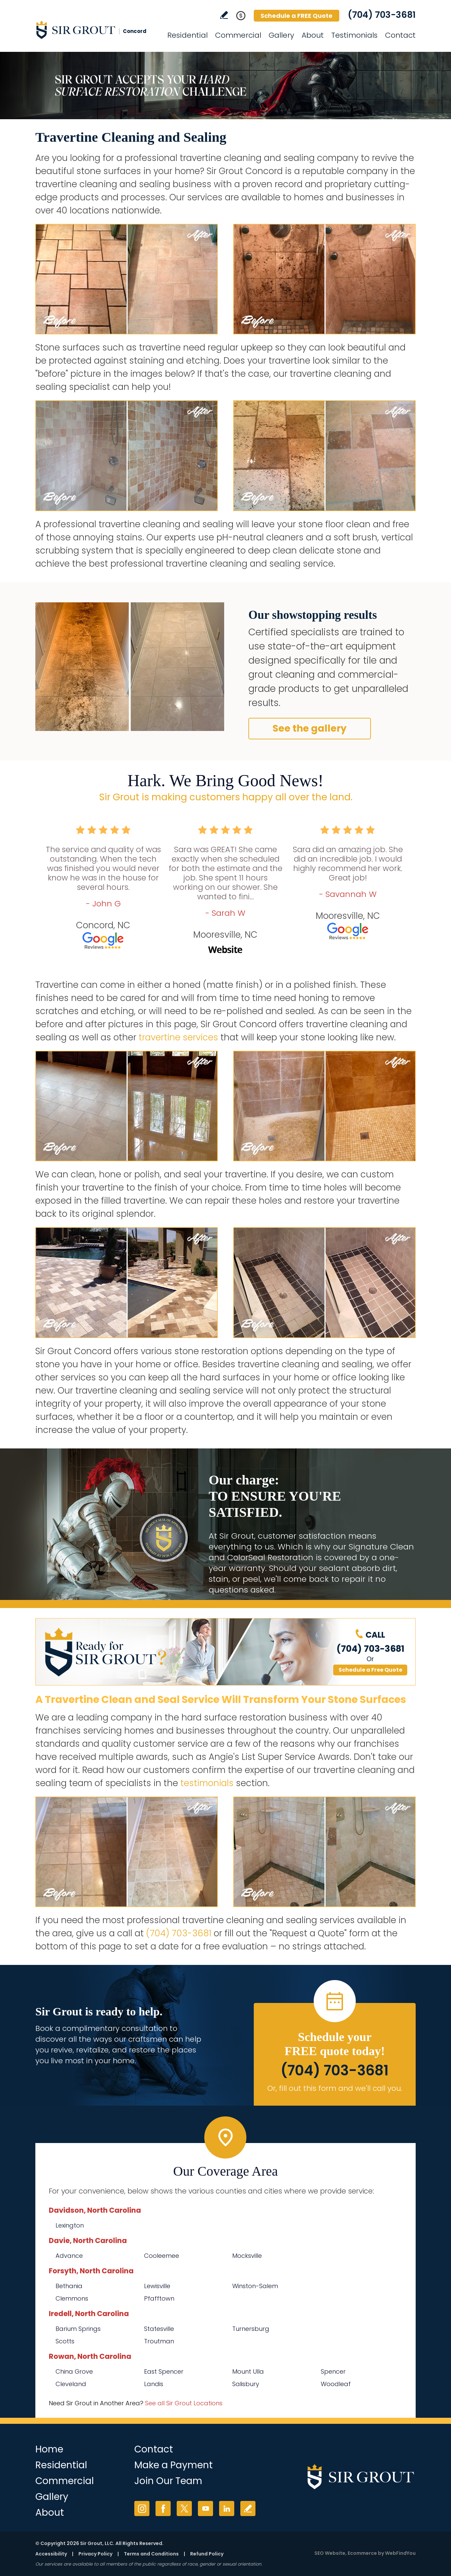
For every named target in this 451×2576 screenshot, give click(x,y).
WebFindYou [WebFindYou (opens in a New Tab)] (400, 2553)
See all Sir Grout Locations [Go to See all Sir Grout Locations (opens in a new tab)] (183, 2403)
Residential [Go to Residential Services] (187, 35)
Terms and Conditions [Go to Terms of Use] (151, 2553)
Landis (153, 2384)
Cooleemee (161, 2255)
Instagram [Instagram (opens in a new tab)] (141, 2508)
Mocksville (247, 2255)
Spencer (333, 2371)
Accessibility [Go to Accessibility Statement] (51, 2553)
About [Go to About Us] (313, 35)
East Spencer (163, 2371)
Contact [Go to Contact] (400, 35)
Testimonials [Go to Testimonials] (354, 35)
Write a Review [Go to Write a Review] (224, 15)
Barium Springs (78, 2328)
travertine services (178, 1037)
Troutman (159, 2341)
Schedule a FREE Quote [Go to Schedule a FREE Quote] (297, 15)
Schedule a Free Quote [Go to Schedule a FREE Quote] (370, 1670)
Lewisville (157, 2286)
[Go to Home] (96, 29)
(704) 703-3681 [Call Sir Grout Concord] (382, 15)
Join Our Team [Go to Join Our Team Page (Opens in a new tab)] (168, 2480)
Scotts (65, 2341)
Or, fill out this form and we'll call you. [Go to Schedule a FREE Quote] (334, 2088)
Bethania (69, 2286)
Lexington (70, 2225)
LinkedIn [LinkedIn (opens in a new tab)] (226, 2508)
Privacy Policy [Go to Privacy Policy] (95, 2553)
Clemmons (72, 2298)
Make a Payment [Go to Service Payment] (173, 2465)
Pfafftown (159, 2298)
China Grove (74, 2371)
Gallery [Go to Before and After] (281, 35)
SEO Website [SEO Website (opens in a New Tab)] (329, 2553)
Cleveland (71, 2384)
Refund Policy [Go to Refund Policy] (206, 2553)
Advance (69, 2255)
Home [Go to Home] (49, 2449)
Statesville (159, 2328)
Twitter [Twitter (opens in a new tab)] (184, 2508)
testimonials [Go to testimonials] (207, 1783)
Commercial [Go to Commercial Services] (238, 35)
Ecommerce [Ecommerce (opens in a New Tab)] (362, 2553)
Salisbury (245, 2384)
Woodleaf (336, 2384)
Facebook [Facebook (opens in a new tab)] (163, 2508)
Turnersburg (250, 2328)
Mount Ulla (248, 2371)
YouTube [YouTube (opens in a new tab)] (205, 2508)
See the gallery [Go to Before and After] (310, 728)
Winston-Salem (255, 2286)
